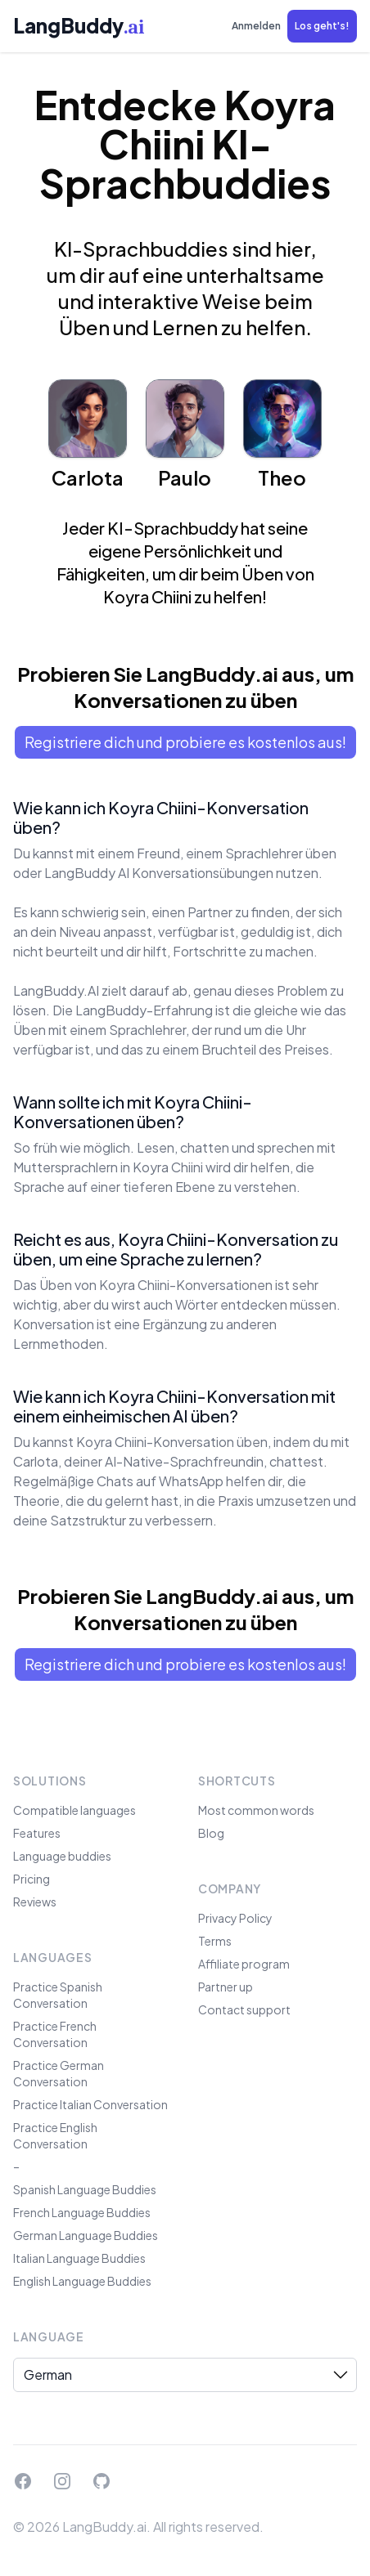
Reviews (34, 1901)
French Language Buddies (82, 2212)
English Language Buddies (82, 2281)
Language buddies (62, 1855)
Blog (211, 1833)
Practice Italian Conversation (90, 2104)
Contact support (244, 2009)
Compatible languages (74, 1810)
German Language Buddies (85, 2235)
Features (37, 1833)
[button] (322, 26)
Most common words (256, 1810)
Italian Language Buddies (79, 2258)
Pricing (31, 1878)
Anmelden (256, 26)
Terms (215, 1940)
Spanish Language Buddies (84, 2189)
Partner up (225, 1986)
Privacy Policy (235, 1918)
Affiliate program (244, 1963)
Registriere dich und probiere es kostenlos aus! (185, 741)
